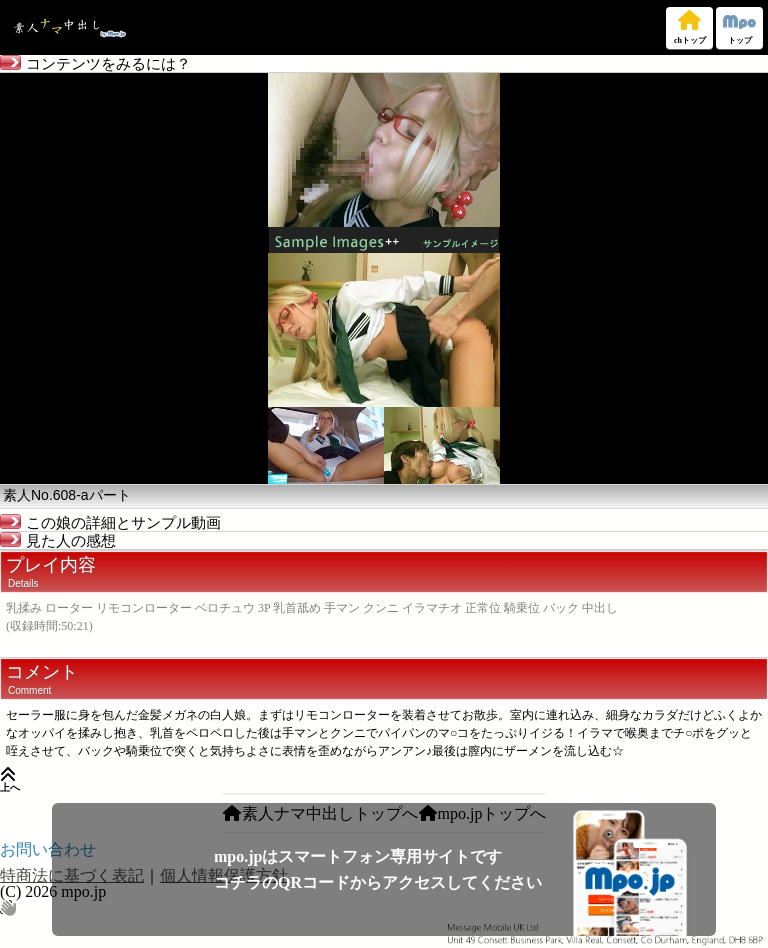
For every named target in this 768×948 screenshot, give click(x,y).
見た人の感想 (58, 541)
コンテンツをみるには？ (95, 64)
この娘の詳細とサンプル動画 (110, 523)
